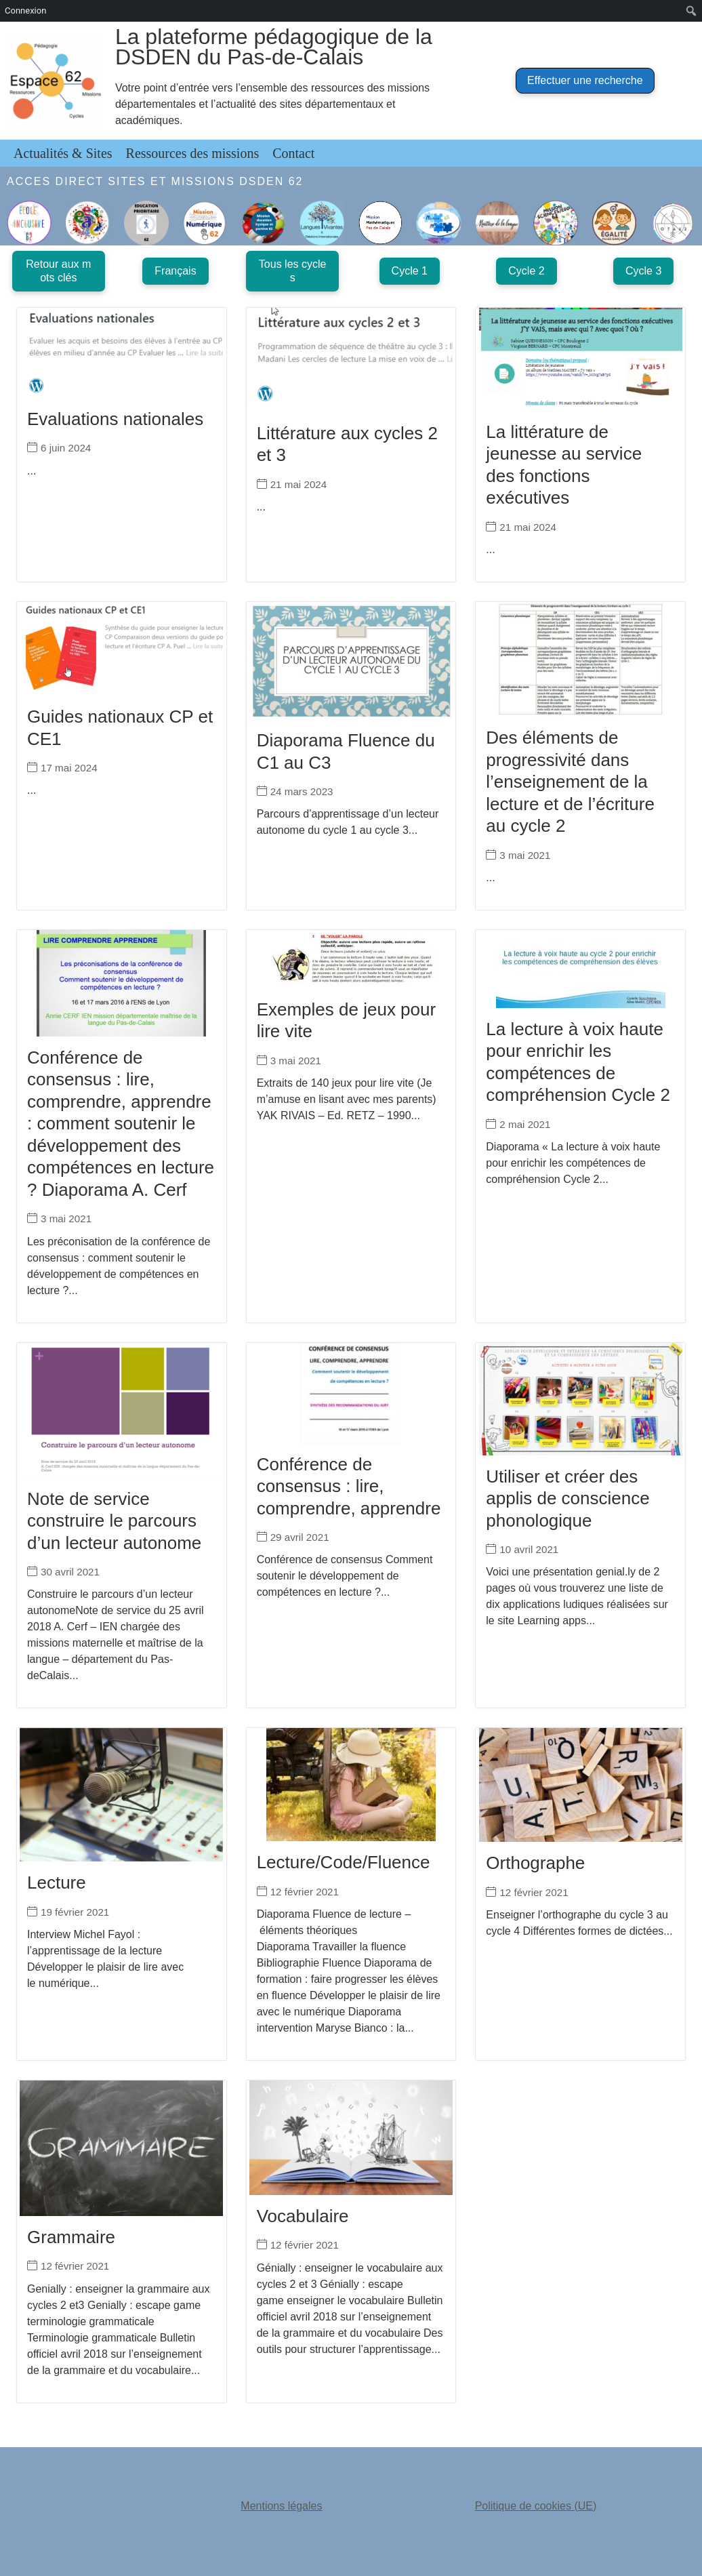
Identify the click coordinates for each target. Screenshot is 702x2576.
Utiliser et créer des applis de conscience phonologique (567, 1498)
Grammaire (71, 2237)
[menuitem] (691, 11)
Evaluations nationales (115, 419)
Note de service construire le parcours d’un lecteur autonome (114, 1521)
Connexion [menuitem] (25, 10)
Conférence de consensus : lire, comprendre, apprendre (349, 1486)
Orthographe (535, 1863)
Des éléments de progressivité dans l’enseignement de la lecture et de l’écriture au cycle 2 (570, 781)
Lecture (56, 1882)
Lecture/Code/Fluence (343, 1862)
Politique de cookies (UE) (536, 2506)
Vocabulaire (303, 2216)
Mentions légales (281, 2506)
